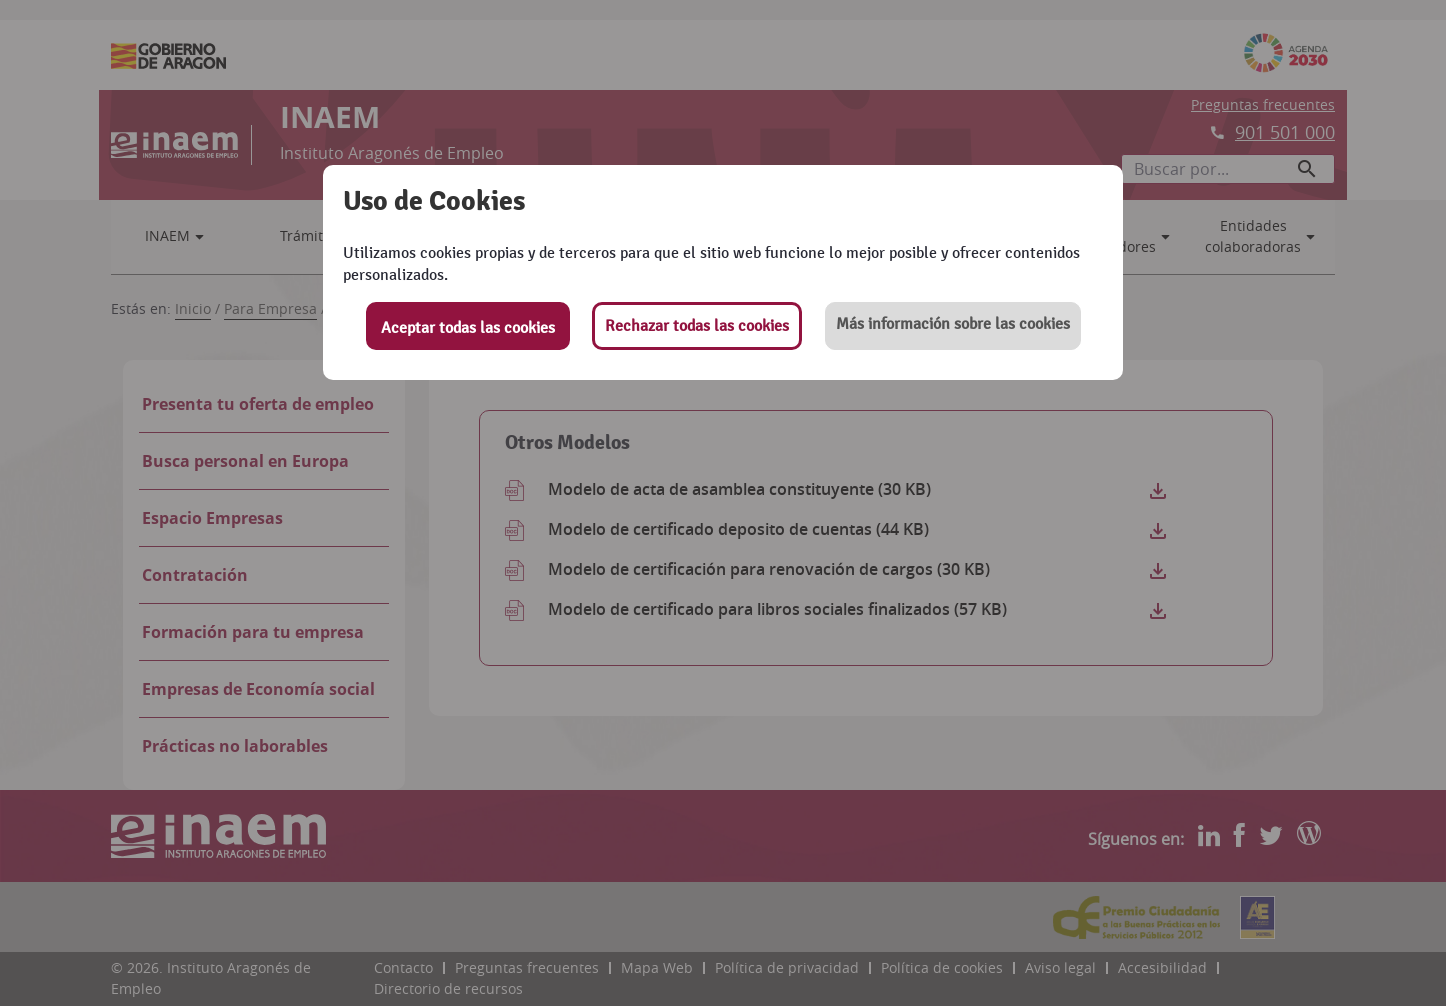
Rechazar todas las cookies (697, 326)
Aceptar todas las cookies (468, 328)
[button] (953, 326)
